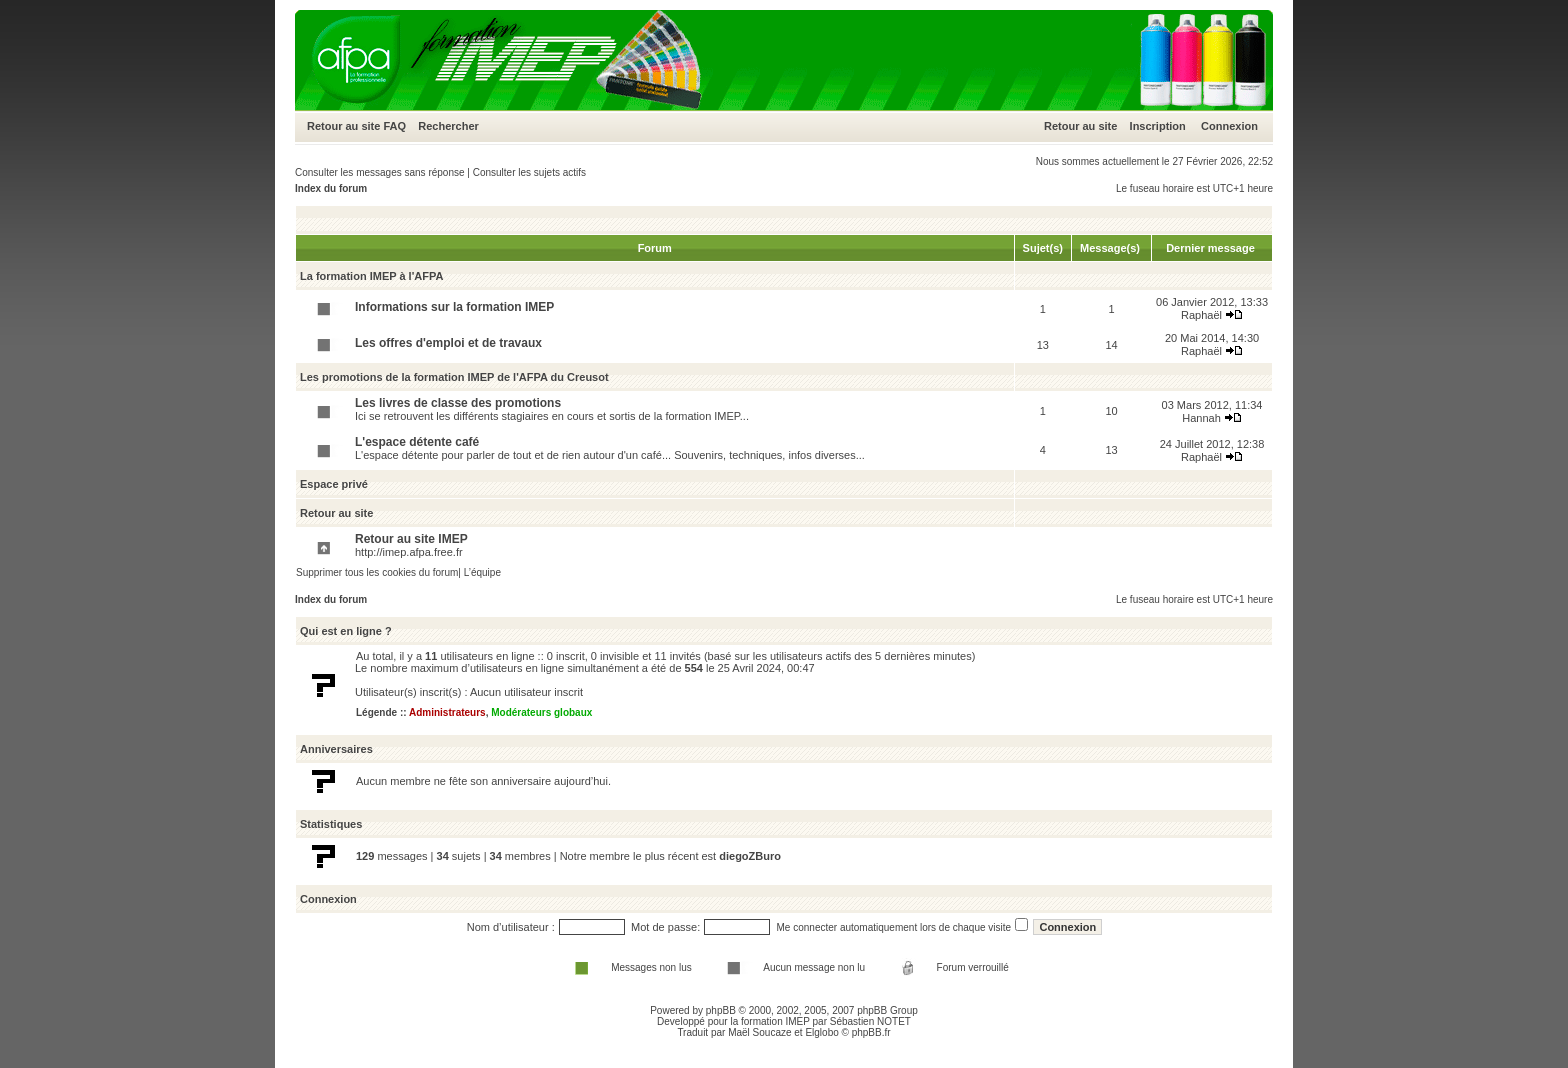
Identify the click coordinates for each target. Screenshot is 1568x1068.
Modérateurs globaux (541, 712)
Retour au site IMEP (411, 539)
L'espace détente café (417, 442)
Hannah (1201, 418)
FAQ (394, 126)
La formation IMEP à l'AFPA (371, 276)
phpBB (721, 1010)
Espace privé (334, 484)
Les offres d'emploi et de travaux (448, 343)
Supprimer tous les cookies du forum (377, 572)
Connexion (1229, 126)
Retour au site (343, 126)
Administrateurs (447, 712)
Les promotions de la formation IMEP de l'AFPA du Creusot (454, 377)
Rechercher (448, 126)
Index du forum (331, 188)
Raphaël (1201, 315)
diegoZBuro (750, 856)
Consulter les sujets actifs (529, 172)
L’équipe (482, 572)
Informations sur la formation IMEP (454, 307)
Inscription (1158, 126)
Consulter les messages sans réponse (380, 172)
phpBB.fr (871, 1032)
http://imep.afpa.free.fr (409, 552)
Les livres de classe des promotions (458, 403)
